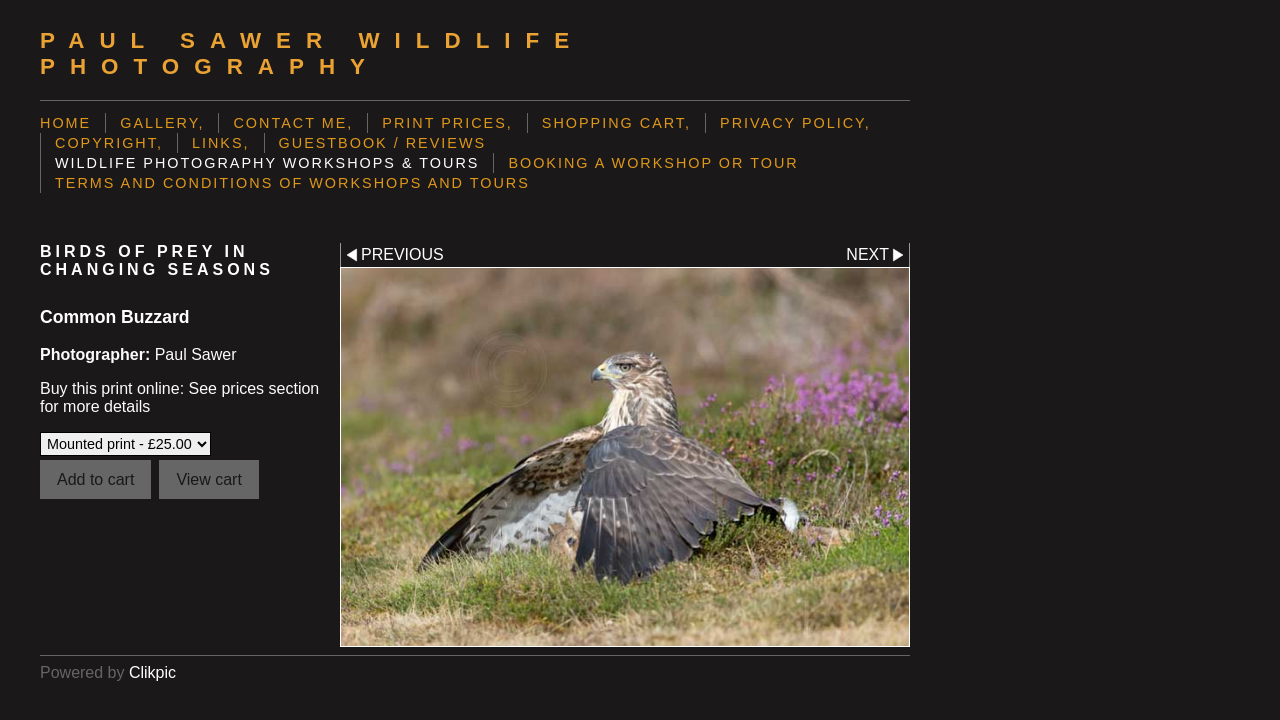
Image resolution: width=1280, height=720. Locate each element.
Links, (221, 143)
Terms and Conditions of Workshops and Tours (292, 183)
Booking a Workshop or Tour (653, 163)
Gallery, (162, 123)
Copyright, (109, 143)
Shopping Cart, (616, 123)
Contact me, (293, 123)
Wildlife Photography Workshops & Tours (267, 163)
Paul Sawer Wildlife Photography (312, 53)
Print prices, (447, 123)
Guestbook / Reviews (383, 143)
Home (65, 123)
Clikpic (152, 672)
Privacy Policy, (795, 123)
